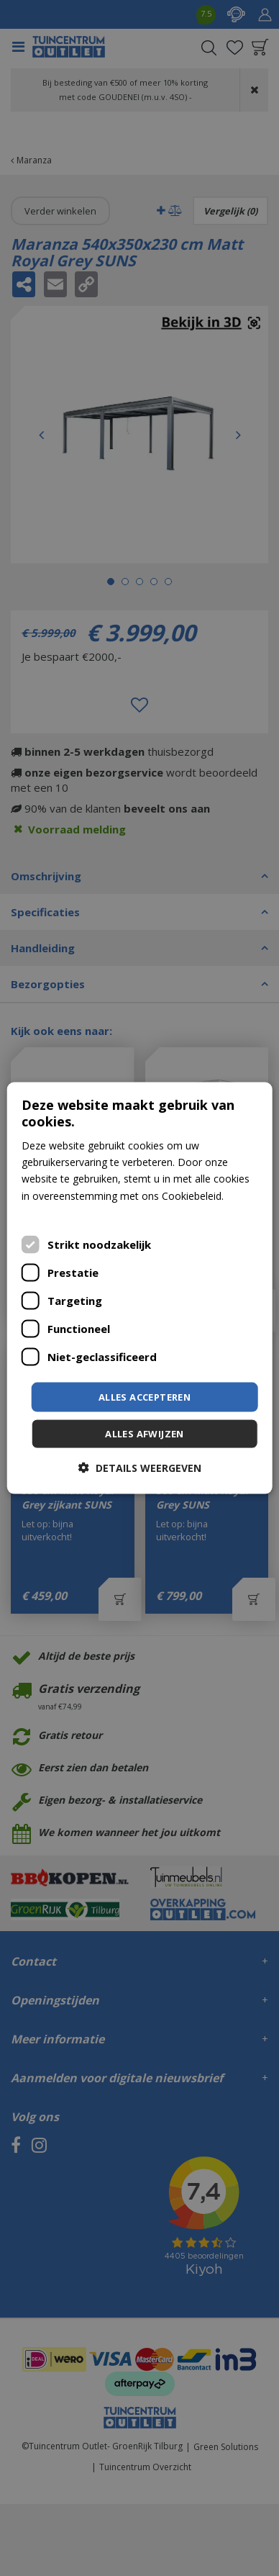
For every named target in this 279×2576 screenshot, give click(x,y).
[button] (139, 1468)
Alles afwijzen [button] (144, 1433)
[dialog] (140, 1288)
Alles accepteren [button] (145, 1396)
